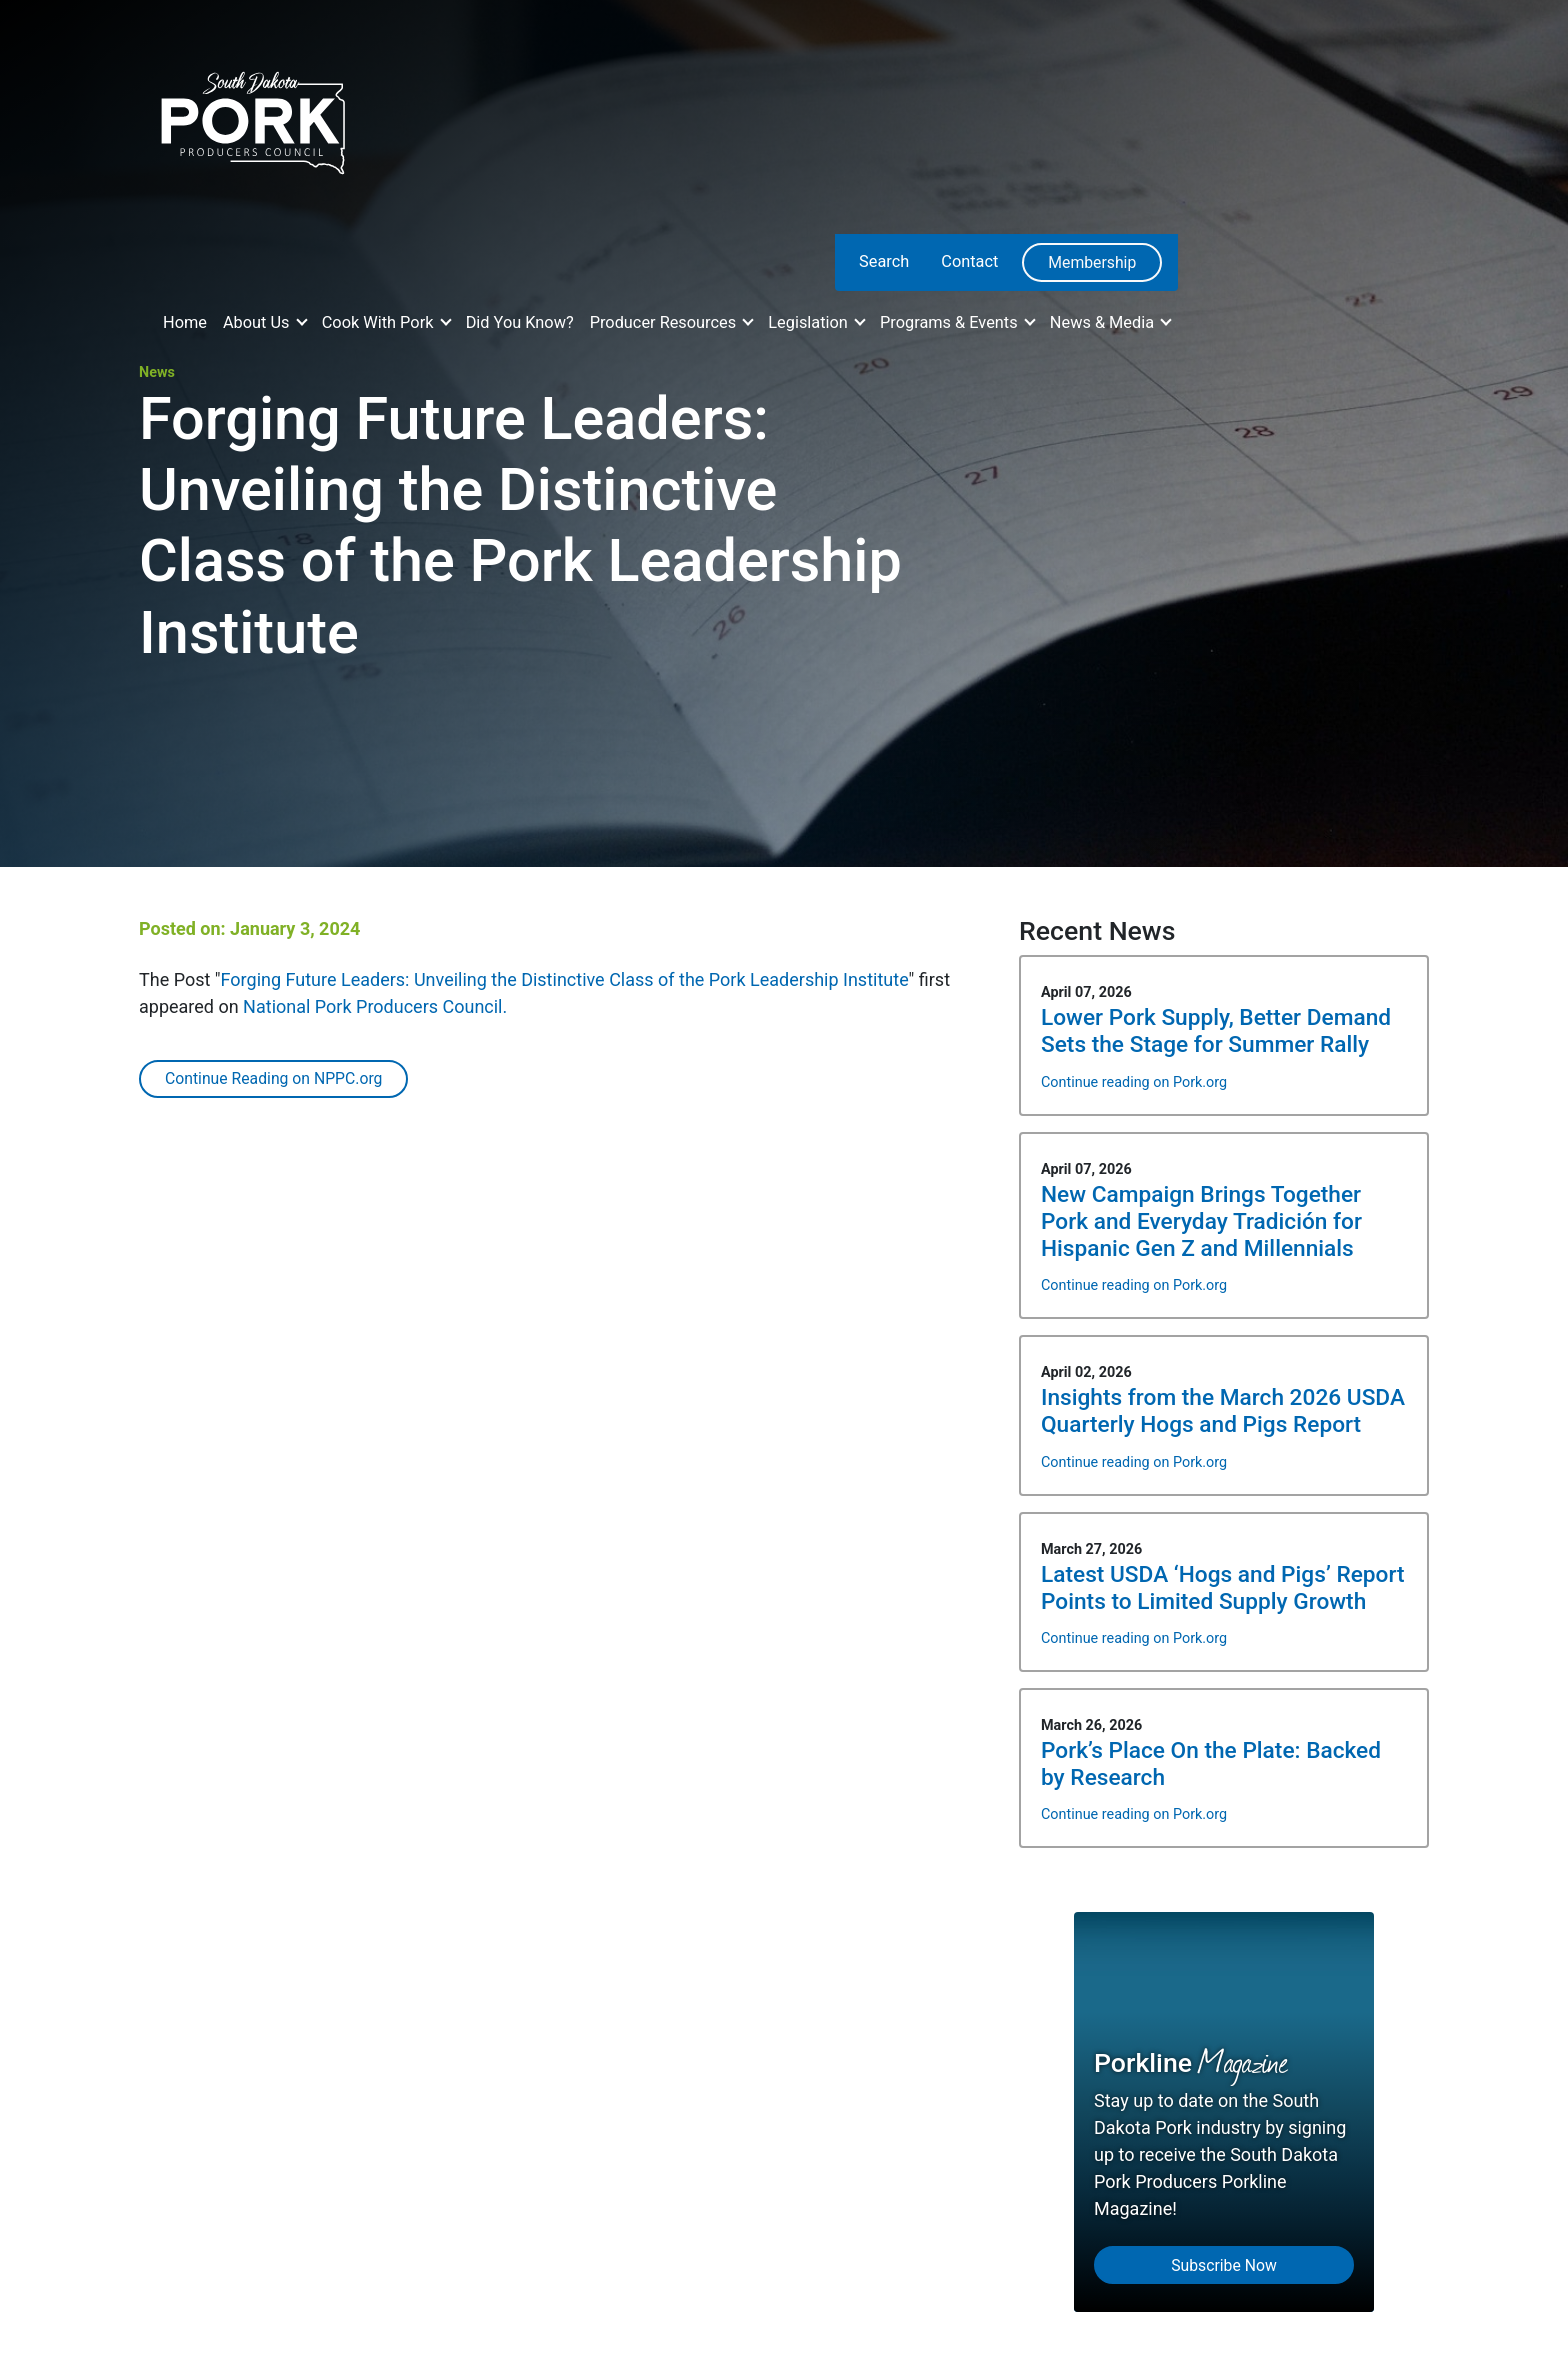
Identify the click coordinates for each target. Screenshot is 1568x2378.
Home (185, 322)
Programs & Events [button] (951, 322)
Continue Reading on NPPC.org (273, 1078)
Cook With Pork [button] (380, 322)
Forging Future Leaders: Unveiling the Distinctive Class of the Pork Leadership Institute (565, 979)
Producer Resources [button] (665, 322)
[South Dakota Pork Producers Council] (251, 117)
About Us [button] (258, 322)
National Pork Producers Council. (375, 1006)
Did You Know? (520, 322)
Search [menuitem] (884, 261)
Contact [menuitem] (969, 261)
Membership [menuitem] (1092, 262)
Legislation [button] (810, 322)
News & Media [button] (1104, 322)
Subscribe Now (1224, 2265)
